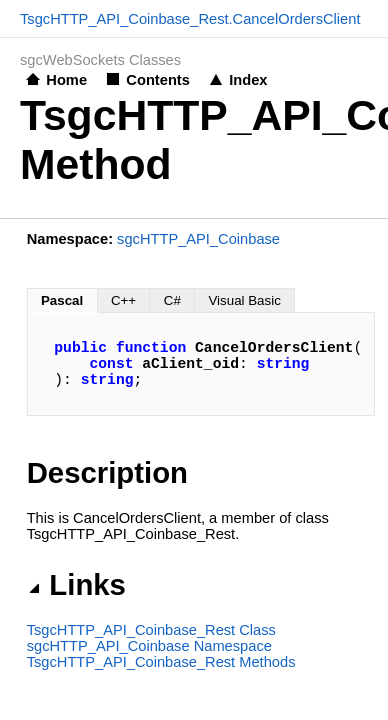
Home (66, 80)
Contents (158, 80)
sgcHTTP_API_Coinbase (198, 239)
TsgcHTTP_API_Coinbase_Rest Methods (161, 662)
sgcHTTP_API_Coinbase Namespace (149, 646)
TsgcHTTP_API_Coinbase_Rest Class (151, 630)
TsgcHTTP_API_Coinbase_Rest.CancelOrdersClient (190, 19)
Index (248, 80)
